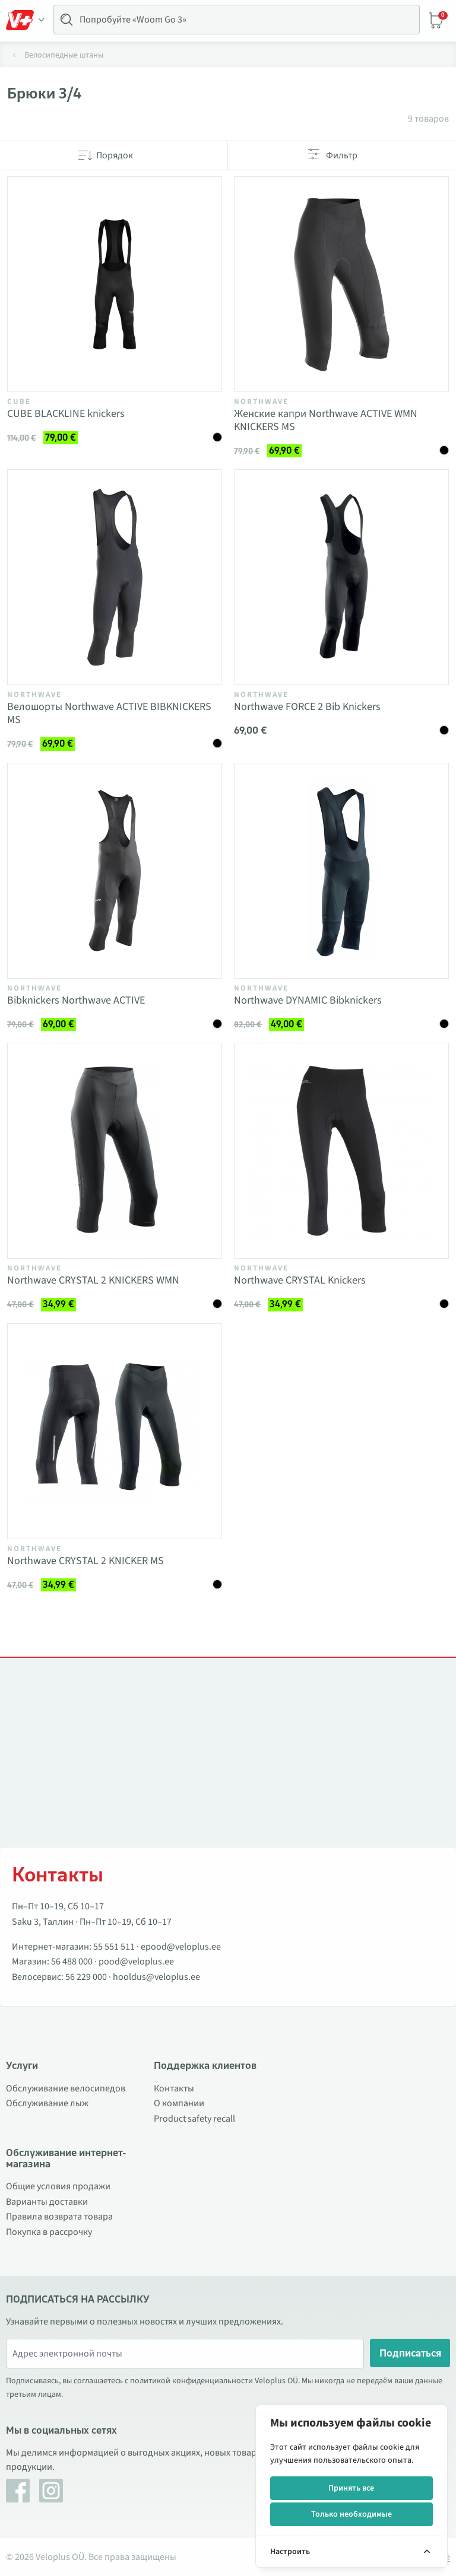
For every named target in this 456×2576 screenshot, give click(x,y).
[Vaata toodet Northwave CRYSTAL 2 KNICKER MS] (114, 1431)
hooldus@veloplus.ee (156, 1976)
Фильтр (341, 155)
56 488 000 (72, 1961)
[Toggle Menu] (25, 20)
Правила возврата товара (59, 2216)
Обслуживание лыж (47, 2103)
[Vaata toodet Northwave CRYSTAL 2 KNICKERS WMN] (114, 1151)
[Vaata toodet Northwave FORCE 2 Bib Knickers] (341, 577)
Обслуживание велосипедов (65, 2088)
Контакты (174, 2088)
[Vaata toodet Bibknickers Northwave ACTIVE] (114, 871)
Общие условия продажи (58, 2186)
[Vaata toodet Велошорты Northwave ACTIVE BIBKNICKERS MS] (114, 577)
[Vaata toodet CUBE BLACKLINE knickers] (114, 284)
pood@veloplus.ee (136, 1961)
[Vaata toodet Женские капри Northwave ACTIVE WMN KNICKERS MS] (341, 284)
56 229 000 (86, 1976)
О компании (179, 2103)
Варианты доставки (47, 2201)
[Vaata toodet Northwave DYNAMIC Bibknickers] (341, 871)
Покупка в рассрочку (49, 2232)
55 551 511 (114, 1946)
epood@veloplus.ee (181, 1946)
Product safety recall (194, 2118)
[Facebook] (18, 2490)
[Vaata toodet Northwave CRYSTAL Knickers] (341, 1151)
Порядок (114, 155)
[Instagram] (51, 2490)
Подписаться (410, 2353)
